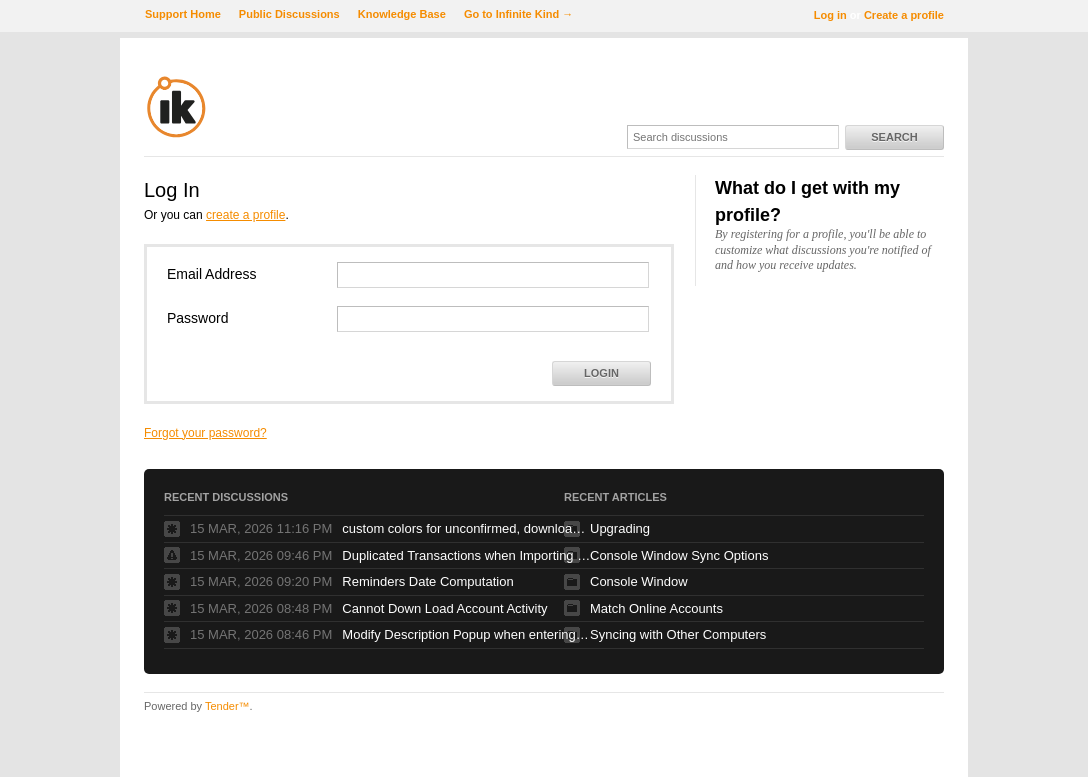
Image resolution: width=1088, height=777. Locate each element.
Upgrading (620, 528)
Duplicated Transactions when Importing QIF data (467, 555)
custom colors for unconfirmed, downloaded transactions (467, 528)
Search (894, 137)
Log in (830, 15)
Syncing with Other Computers (678, 634)
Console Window (639, 581)
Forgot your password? (205, 433)
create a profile (245, 215)
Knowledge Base (402, 14)
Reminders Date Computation (427, 581)
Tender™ (227, 706)
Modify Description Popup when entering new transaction (467, 634)
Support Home (183, 14)
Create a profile (904, 15)
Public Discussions (289, 14)
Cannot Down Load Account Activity (444, 608)
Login (601, 373)
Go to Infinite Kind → (518, 14)
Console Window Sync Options (679, 555)
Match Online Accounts (656, 608)
